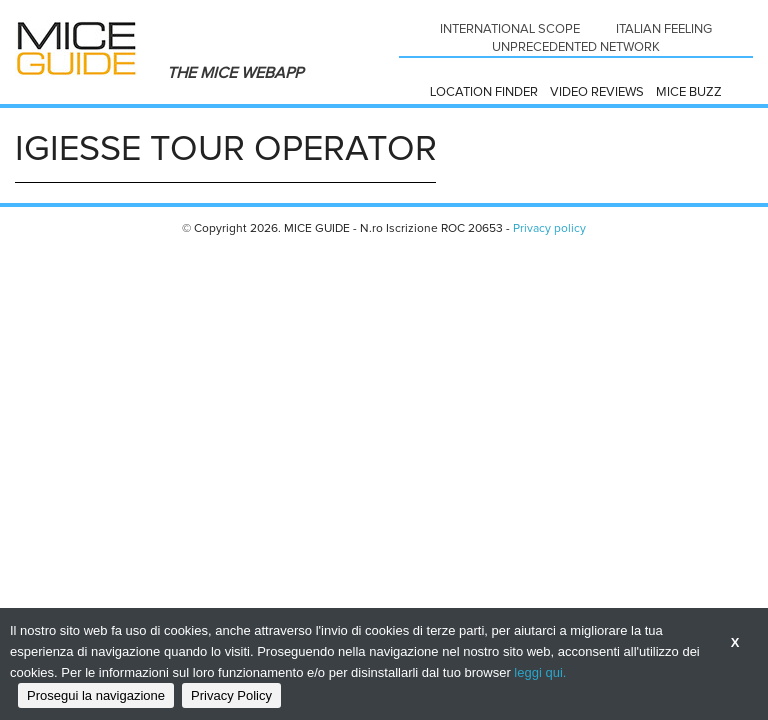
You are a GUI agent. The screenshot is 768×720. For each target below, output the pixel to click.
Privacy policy (549, 229)
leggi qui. (540, 672)
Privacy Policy (231, 695)
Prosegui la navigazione (96, 695)
